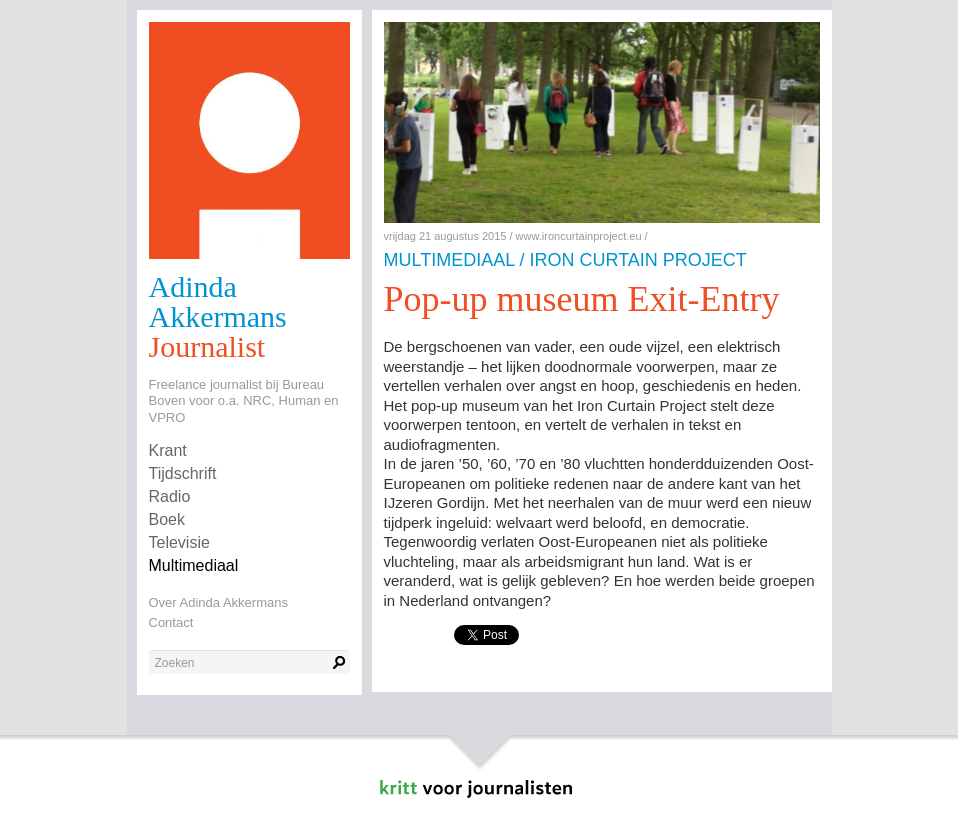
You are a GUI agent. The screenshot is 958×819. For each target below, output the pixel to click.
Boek (167, 519)
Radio (170, 496)
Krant (168, 450)
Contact (171, 622)
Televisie (179, 542)
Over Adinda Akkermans (218, 602)
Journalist (207, 346)
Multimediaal (194, 565)
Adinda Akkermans (218, 301)
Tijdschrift (183, 473)
